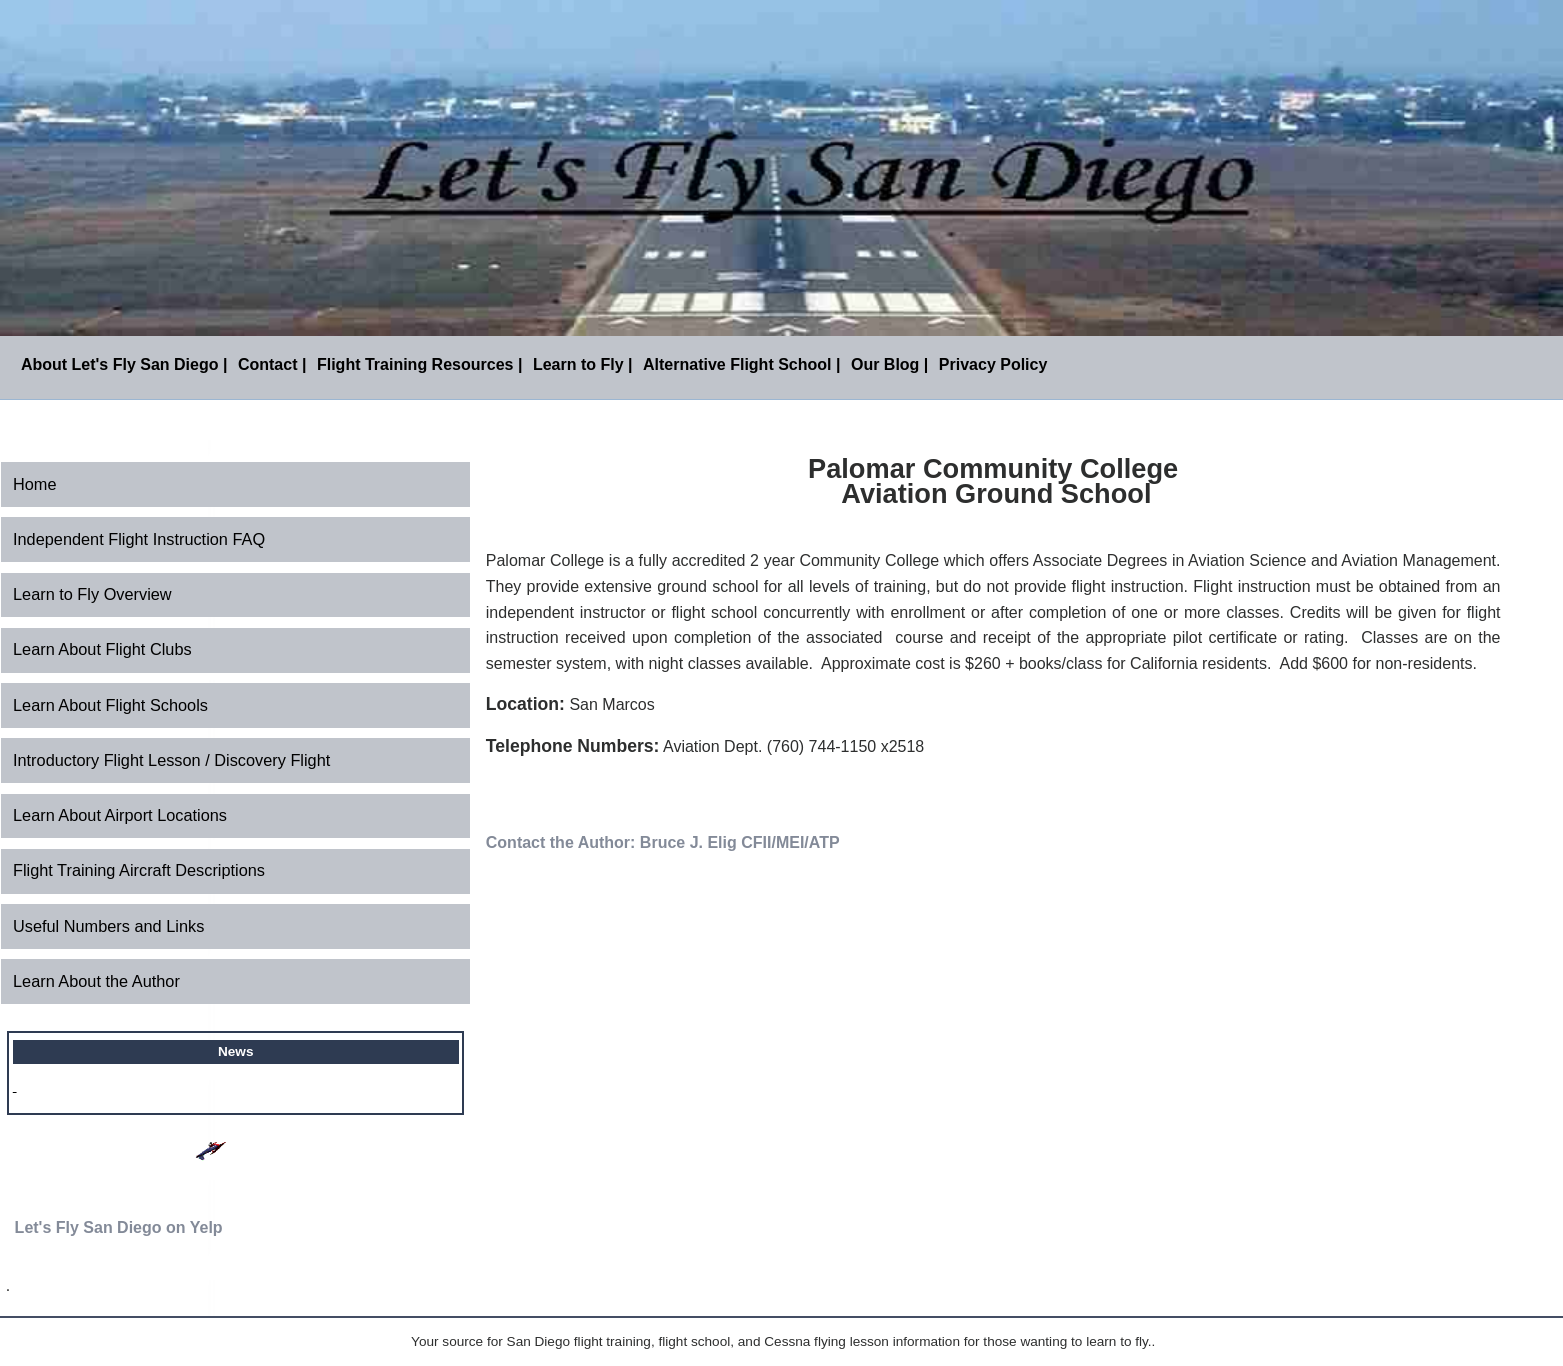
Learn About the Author (96, 981)
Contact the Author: (561, 842)
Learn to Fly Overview (92, 594)
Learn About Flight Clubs (102, 649)
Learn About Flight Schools (110, 705)
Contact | (272, 364)
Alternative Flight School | (741, 364)
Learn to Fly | (583, 364)
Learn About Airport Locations (120, 815)
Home (35, 484)
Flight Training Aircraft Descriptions (139, 870)
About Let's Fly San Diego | (124, 364)
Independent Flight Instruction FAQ (139, 539)
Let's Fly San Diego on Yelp (119, 1227)
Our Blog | (889, 364)
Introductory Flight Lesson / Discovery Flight (171, 760)
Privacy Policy (993, 364)
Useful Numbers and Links (108, 926)
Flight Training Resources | (419, 364)
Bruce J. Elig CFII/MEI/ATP (740, 842)
